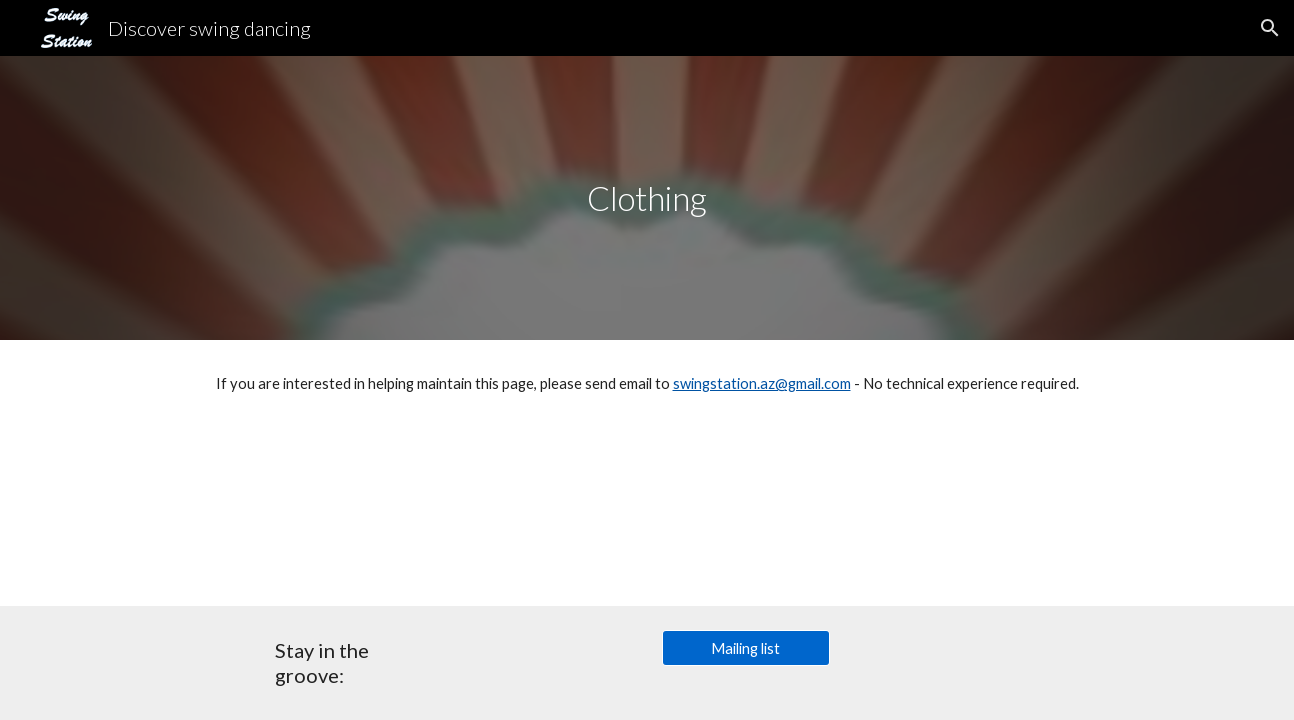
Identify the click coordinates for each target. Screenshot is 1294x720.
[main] (647, 198)
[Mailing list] (746, 648)
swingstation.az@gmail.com (762, 383)
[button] (1270, 28)
